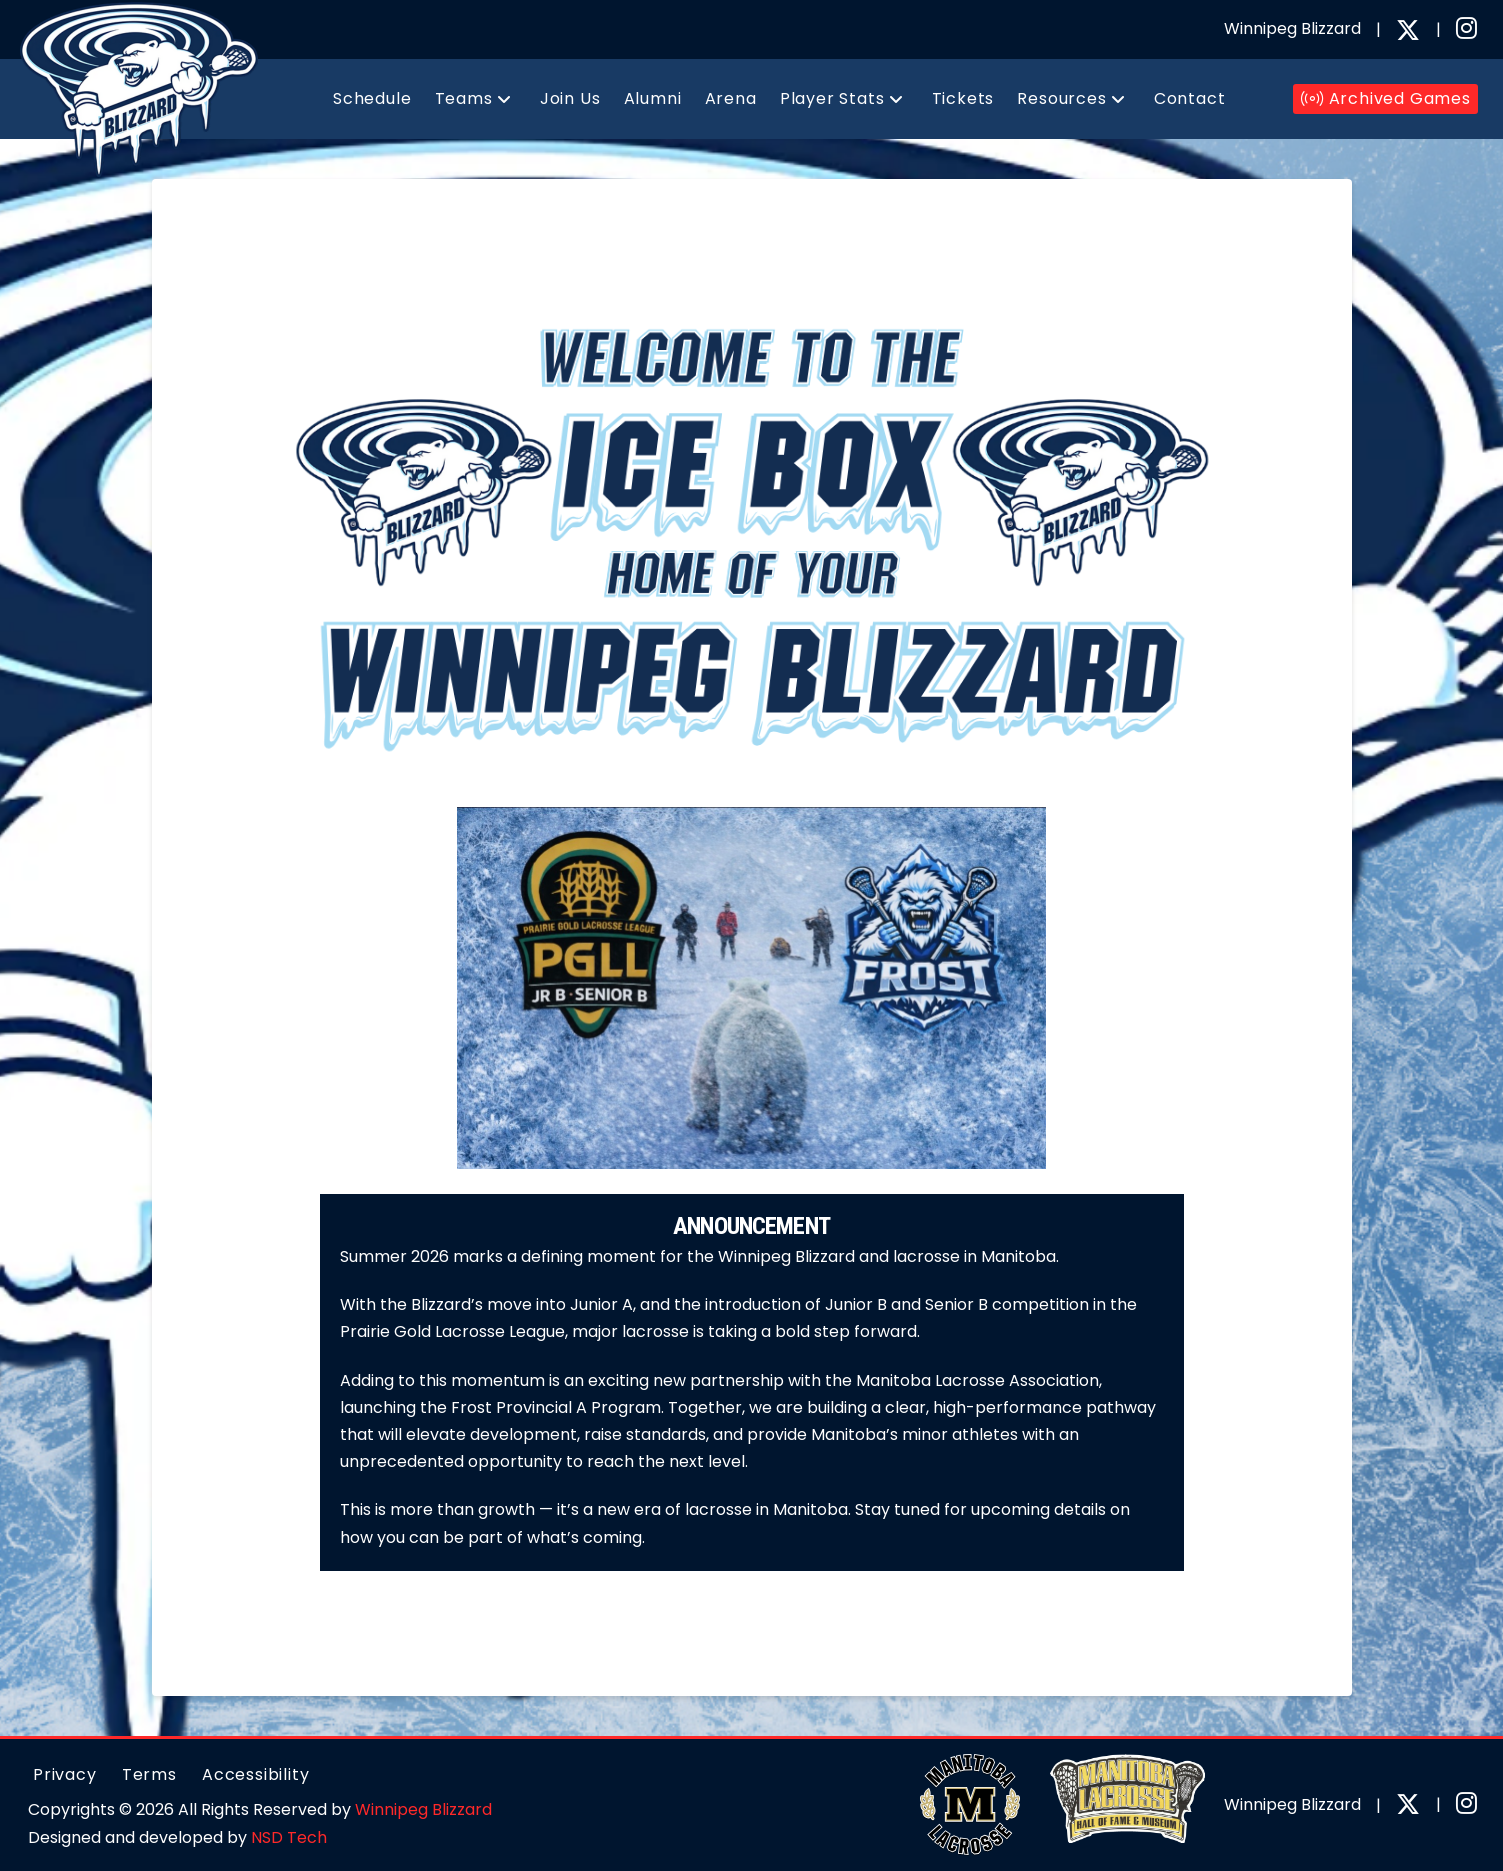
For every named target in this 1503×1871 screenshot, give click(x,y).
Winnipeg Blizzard (423, 1809)
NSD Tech (289, 1837)
